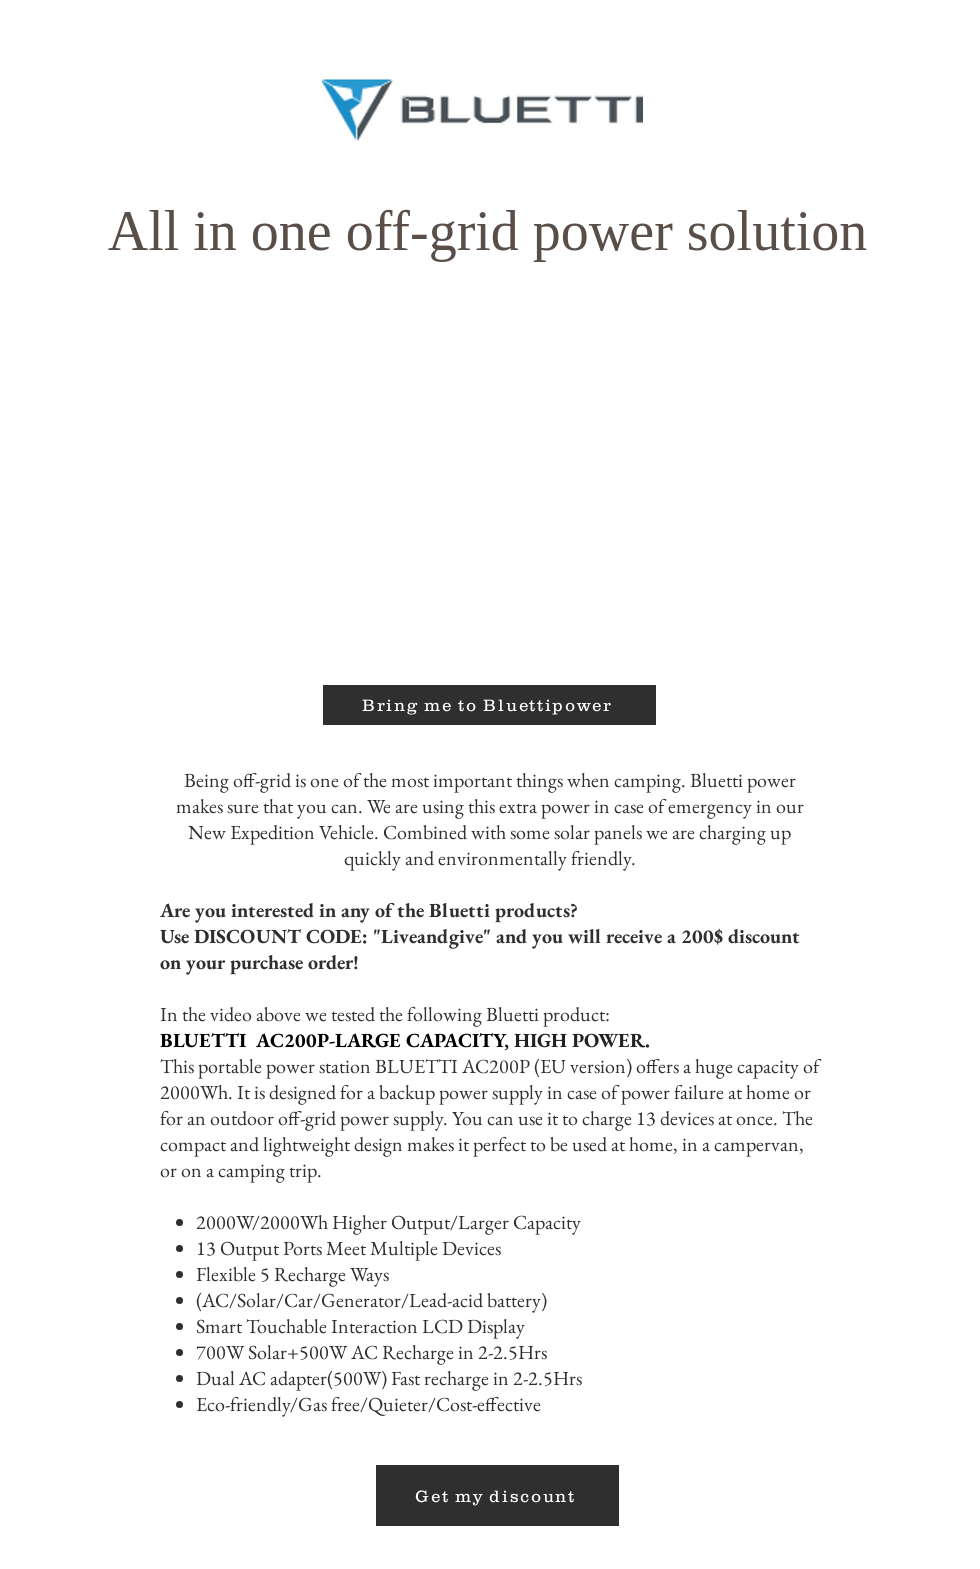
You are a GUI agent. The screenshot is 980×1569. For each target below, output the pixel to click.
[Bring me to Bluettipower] (489, 705)
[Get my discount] (497, 1495)
